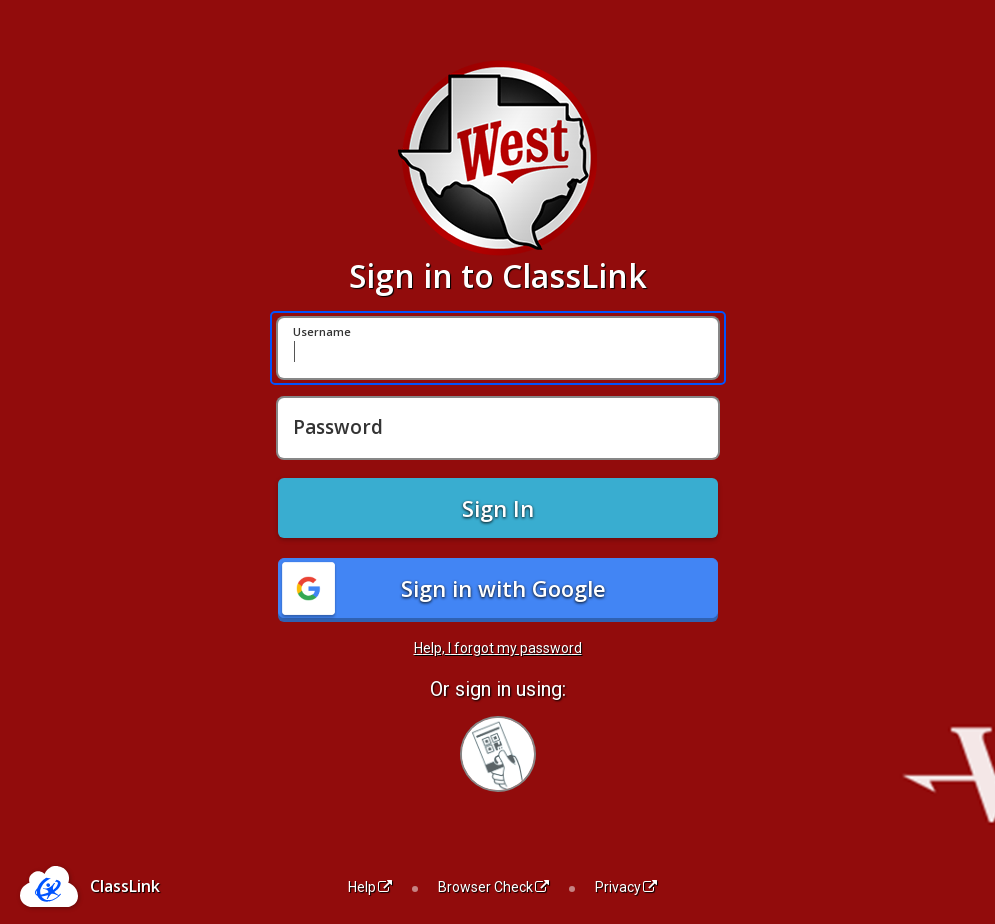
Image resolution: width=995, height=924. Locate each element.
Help (370, 887)
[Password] (498, 428)
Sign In (498, 508)
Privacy (626, 887)
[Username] (498, 348)
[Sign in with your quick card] (498, 754)
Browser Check (493, 887)
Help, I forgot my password (498, 648)
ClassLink (125, 886)
